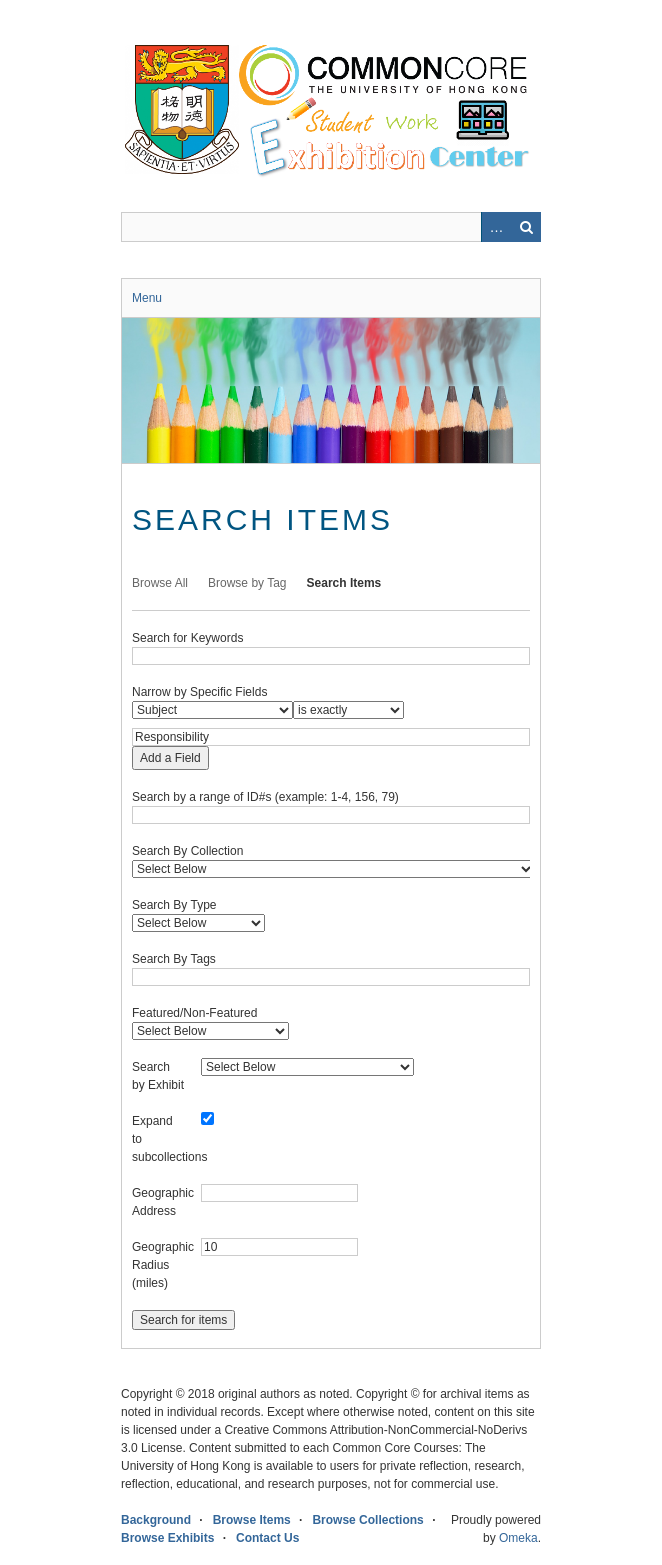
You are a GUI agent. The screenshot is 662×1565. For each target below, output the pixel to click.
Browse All (160, 583)
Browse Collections (367, 1520)
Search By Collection (187, 851)
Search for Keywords (187, 638)
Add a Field (170, 758)
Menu (147, 298)
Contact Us (267, 1538)
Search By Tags (174, 959)
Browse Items (252, 1520)
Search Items (344, 583)
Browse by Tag (247, 583)
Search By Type (174, 905)
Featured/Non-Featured (194, 1013)
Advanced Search (496, 227)
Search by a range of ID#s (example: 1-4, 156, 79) (265, 797)
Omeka (518, 1538)
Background (156, 1520)
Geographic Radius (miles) (163, 1265)
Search (526, 227)
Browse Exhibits (167, 1538)
